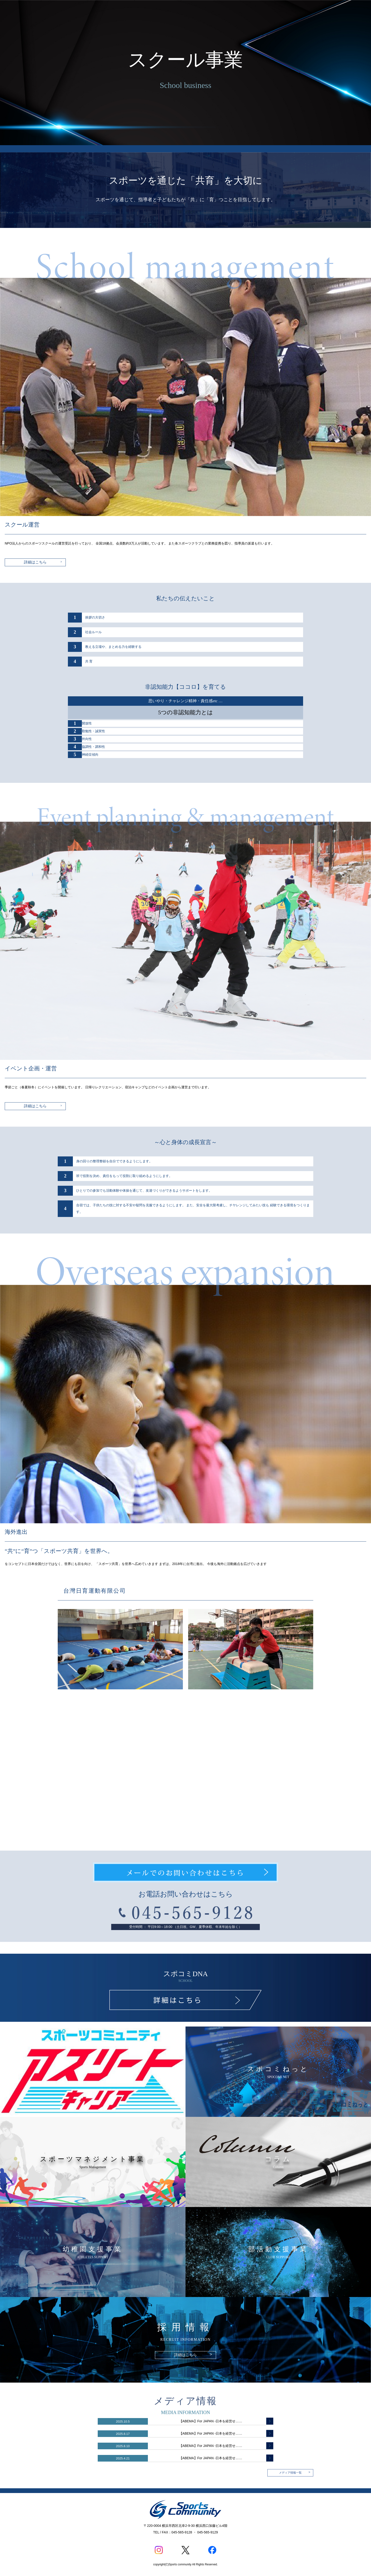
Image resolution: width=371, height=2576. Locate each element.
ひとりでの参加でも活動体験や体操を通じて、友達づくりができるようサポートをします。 (144, 1190)
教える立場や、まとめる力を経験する (113, 647)
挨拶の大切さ (95, 617)
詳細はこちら (43, 561)
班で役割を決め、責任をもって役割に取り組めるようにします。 (124, 1176)
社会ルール (93, 632)
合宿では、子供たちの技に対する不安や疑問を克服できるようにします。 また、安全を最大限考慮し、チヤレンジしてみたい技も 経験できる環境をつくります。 (193, 1208)
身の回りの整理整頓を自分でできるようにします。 (114, 1161)
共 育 (89, 661)
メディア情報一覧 (294, 2472)
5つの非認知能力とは (185, 712)
